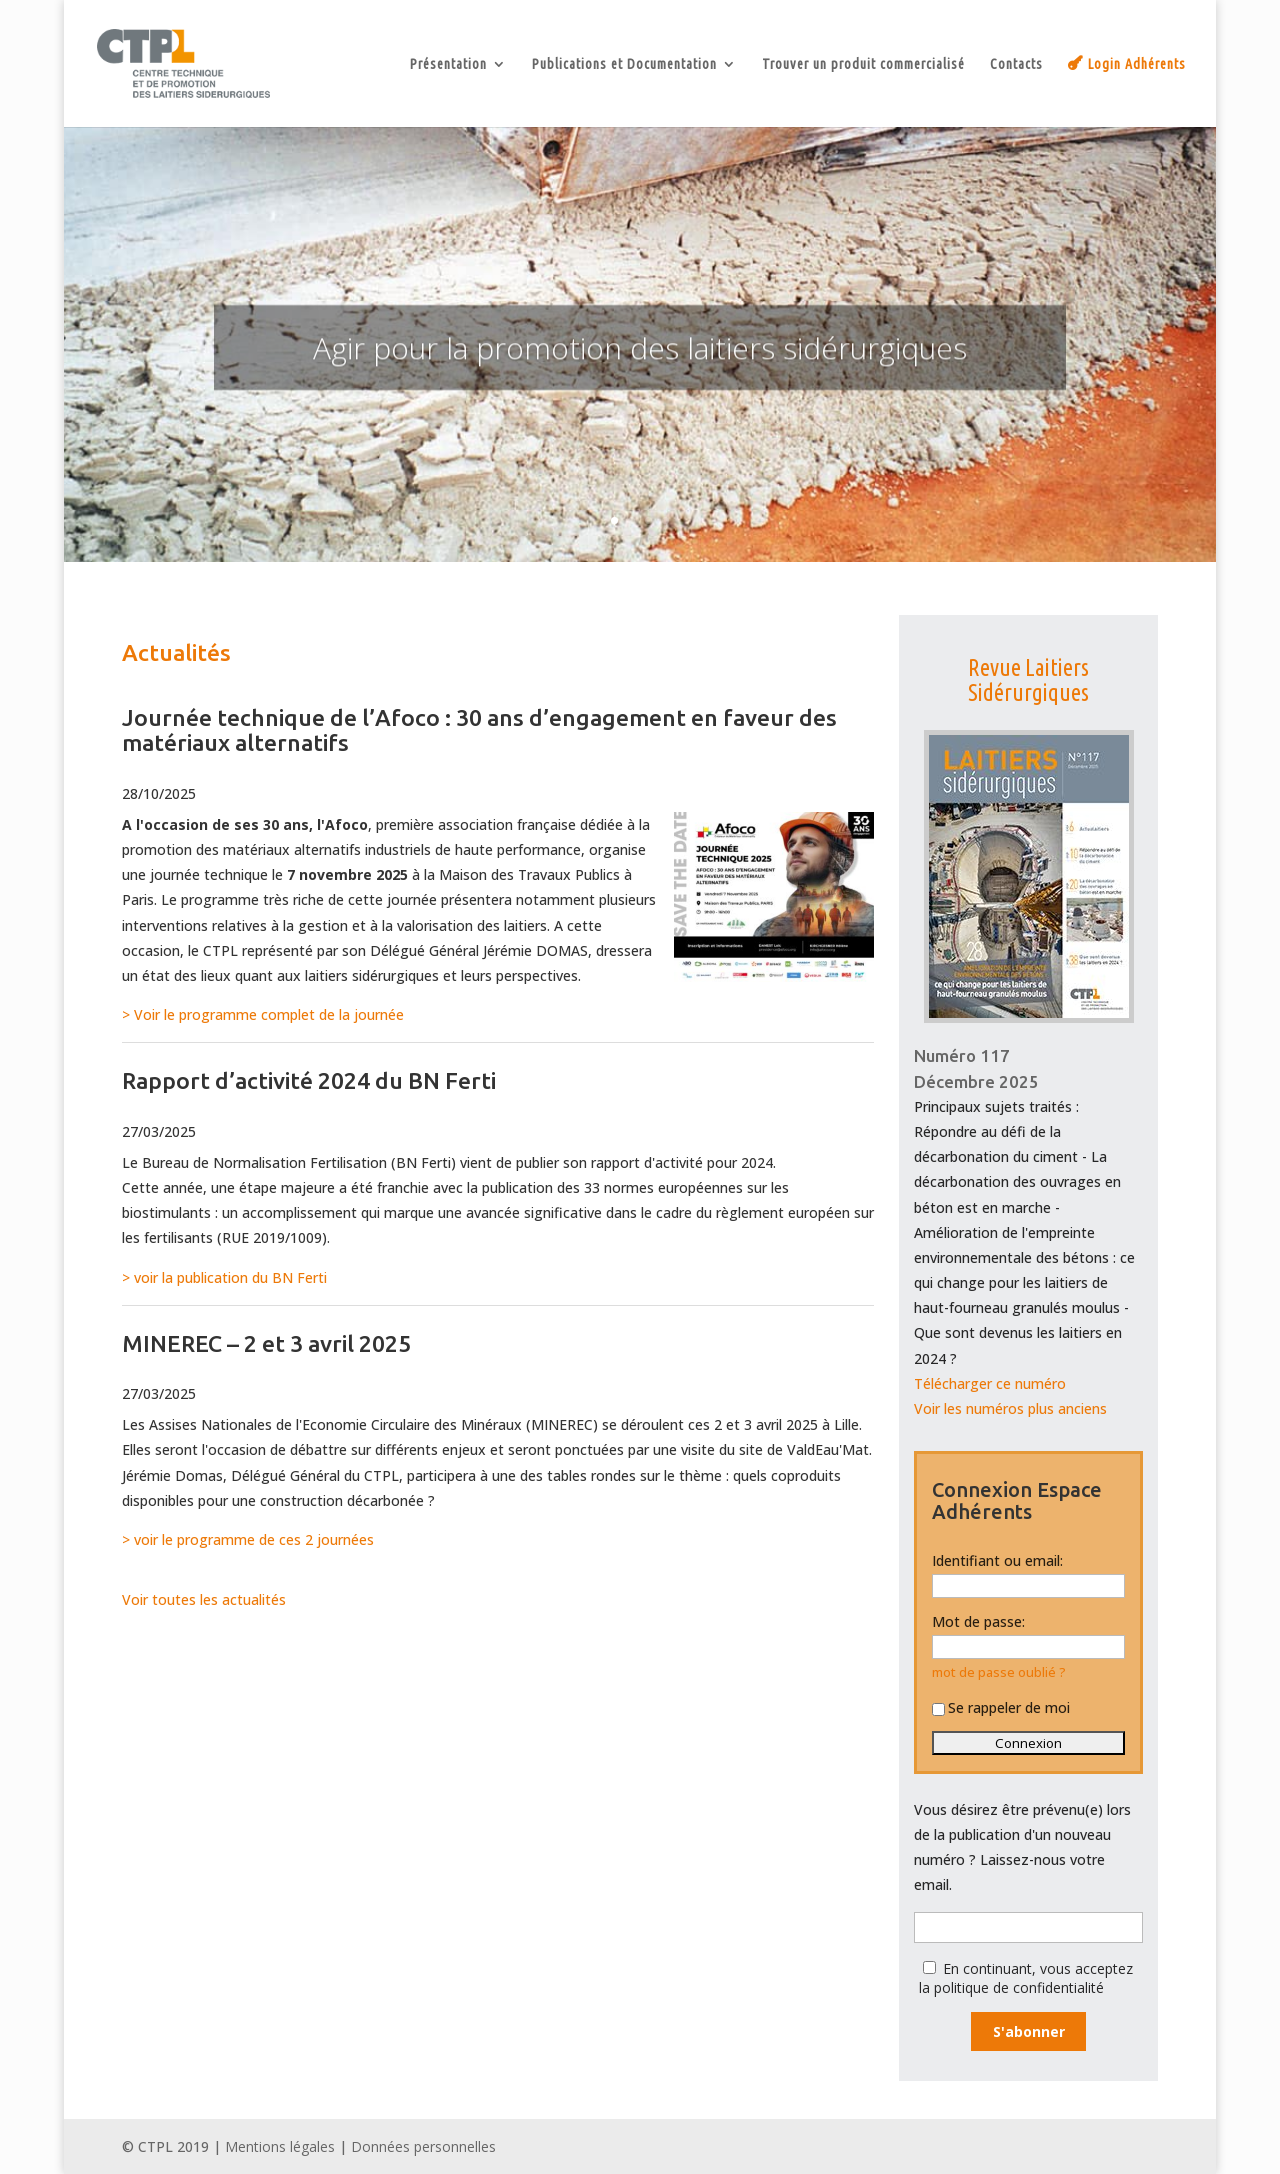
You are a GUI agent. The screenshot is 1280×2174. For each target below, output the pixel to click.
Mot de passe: (978, 1621)
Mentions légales (280, 2146)
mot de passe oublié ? (999, 1672)
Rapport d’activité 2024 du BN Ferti (309, 1080)
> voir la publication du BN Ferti (224, 1277)
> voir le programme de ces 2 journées (248, 1539)
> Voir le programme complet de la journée (263, 1014)
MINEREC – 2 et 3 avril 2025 (266, 1343)
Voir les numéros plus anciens (1010, 1408)
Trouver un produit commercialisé (863, 64)
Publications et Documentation (624, 64)
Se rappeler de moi (1001, 1707)
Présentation (448, 64)
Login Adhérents (1137, 64)
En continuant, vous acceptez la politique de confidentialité (1026, 1978)
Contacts (1016, 64)
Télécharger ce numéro (990, 1383)
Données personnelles (423, 2146)
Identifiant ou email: (997, 1560)
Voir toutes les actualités (204, 1599)
